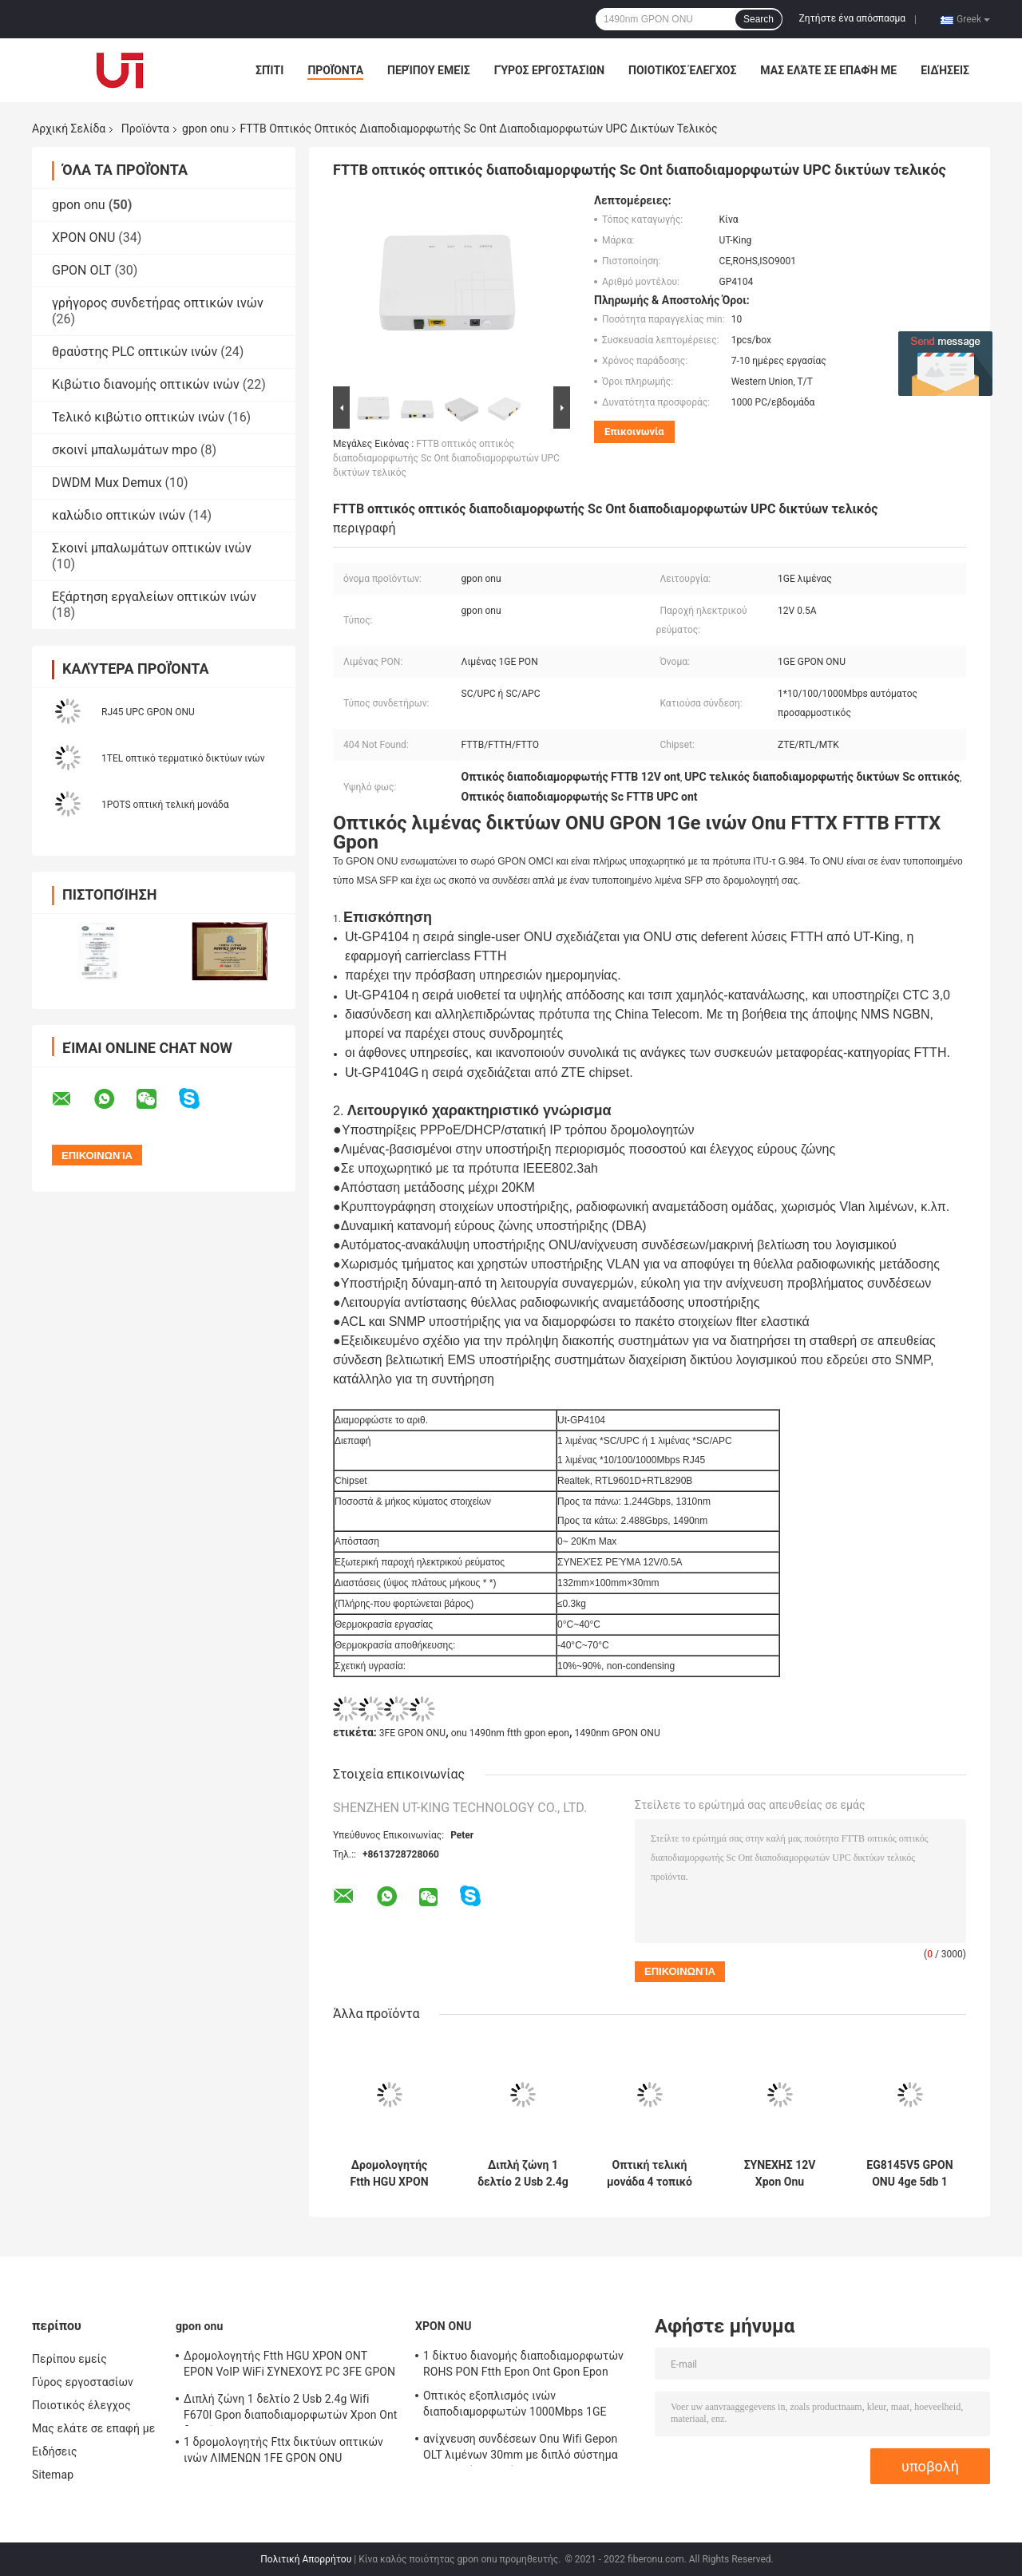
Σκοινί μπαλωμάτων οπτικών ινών (152, 548)
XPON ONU (83, 237)
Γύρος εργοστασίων (549, 70)
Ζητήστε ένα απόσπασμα (852, 18)
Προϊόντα (335, 70)
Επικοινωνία (634, 431)
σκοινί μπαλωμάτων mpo (124, 449)
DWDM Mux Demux (107, 482)
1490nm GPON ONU (617, 1733)
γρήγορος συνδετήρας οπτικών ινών (157, 303)
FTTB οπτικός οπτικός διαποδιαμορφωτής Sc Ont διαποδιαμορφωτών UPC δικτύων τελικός (446, 458)
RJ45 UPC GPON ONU (148, 712)
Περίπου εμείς (428, 70)
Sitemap (52, 2474)
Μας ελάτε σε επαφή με (828, 70)
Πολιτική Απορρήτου (305, 2559)
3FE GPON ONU (412, 1733)
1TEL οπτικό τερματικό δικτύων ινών (183, 758)
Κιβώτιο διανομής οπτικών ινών (146, 384)
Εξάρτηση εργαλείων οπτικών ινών (154, 596)
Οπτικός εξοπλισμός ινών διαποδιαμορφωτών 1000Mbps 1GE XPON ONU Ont (515, 2406)
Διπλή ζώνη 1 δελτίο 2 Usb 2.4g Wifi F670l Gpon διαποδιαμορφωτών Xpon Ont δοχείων (523, 2174)
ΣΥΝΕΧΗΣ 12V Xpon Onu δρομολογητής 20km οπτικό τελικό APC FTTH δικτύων (780, 2174)
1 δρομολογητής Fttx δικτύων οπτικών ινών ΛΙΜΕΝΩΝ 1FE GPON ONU (283, 2450)
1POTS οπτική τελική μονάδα (165, 804)
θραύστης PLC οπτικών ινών (134, 351)
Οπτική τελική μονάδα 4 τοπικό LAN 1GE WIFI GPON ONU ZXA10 (649, 2174)
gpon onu (205, 128)
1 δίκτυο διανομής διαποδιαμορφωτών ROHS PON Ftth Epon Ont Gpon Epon (523, 2363)
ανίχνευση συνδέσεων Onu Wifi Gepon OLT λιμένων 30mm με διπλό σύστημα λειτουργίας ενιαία (520, 2449)
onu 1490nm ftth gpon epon (510, 1733)
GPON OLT (81, 270)
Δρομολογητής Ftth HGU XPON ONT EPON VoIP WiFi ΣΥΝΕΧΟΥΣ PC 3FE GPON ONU (389, 2174)
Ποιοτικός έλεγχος (682, 70)
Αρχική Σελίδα (68, 128)
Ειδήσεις (945, 70)
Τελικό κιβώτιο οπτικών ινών (138, 417)
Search (758, 19)
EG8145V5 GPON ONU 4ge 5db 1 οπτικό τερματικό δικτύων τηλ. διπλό (909, 2174)
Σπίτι (269, 70)
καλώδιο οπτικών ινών (118, 515)
